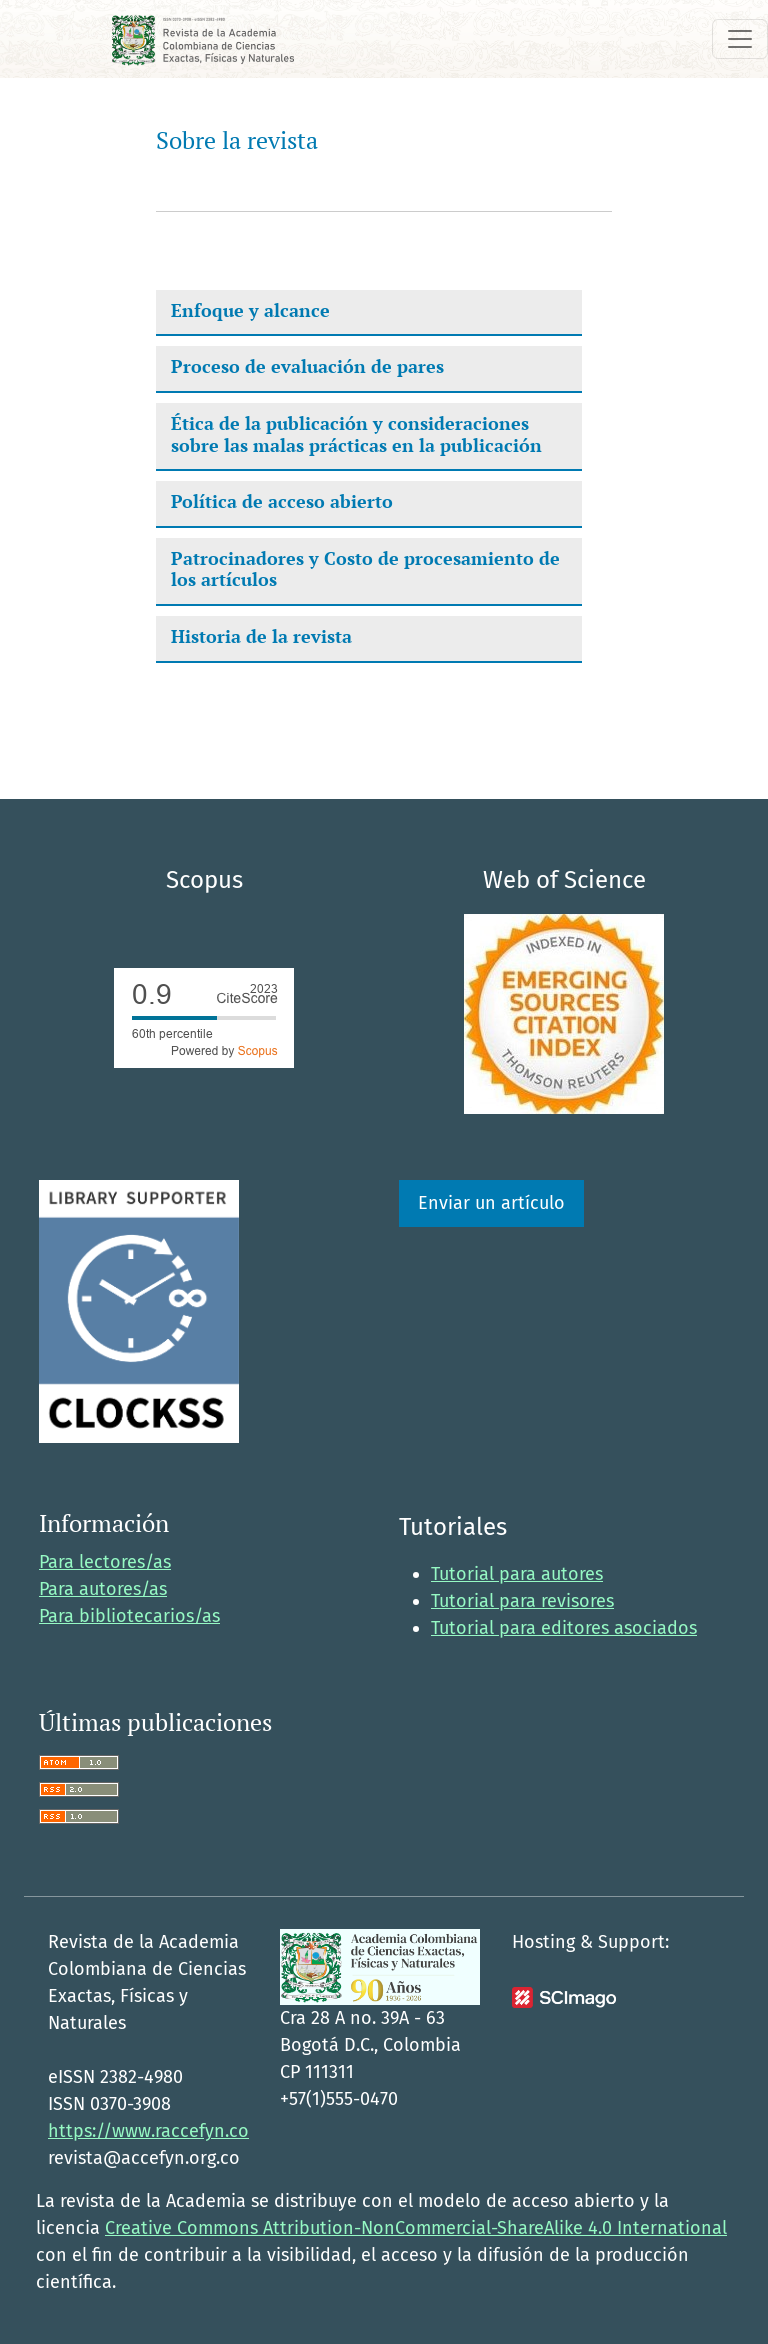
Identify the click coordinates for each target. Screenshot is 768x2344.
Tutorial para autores (517, 1574)
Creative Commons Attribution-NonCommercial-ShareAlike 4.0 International (416, 2228)
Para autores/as (103, 1589)
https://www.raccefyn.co (148, 2131)
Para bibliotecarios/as (129, 1616)
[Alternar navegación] (740, 39)
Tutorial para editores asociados (564, 1628)
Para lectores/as (105, 1562)
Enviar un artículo (491, 1203)
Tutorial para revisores (522, 1601)
